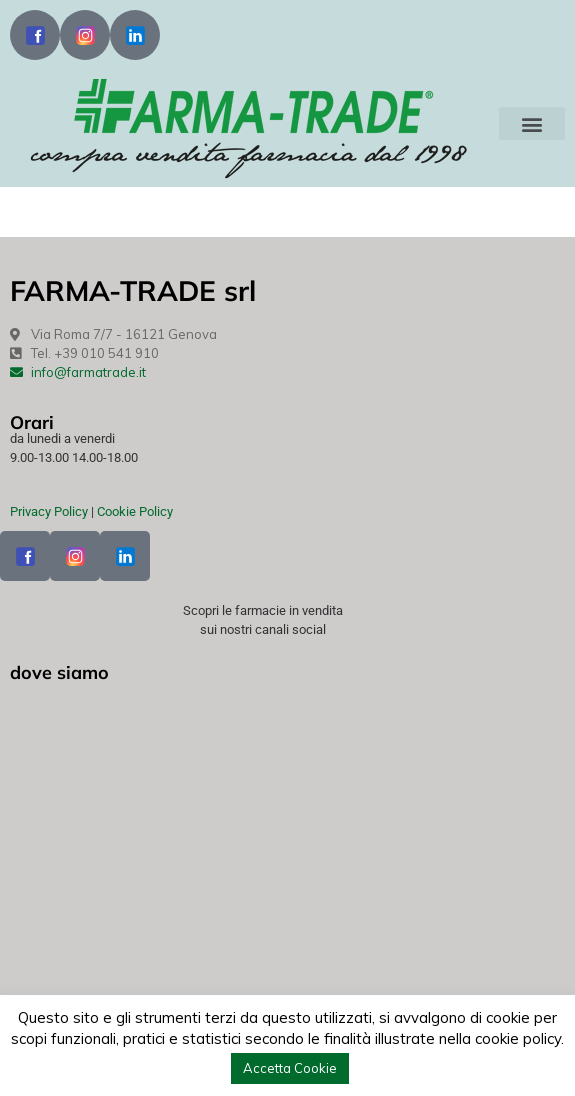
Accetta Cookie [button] (290, 1068)
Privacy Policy (49, 511)
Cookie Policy (135, 511)
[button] (532, 123)
